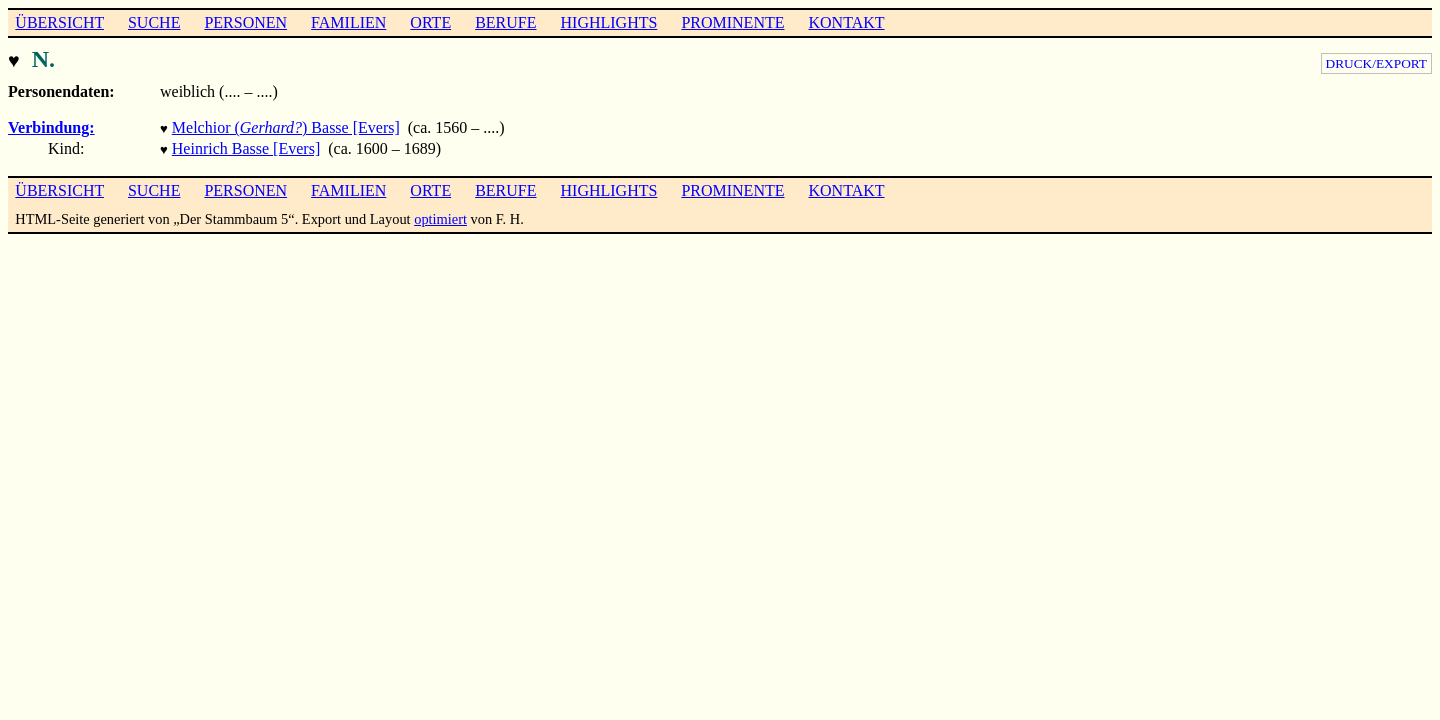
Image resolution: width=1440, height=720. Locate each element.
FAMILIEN (348, 22)
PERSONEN (245, 22)
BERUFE (505, 22)
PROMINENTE (732, 22)
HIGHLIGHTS (609, 22)
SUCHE (154, 22)
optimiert (440, 213)
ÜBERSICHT (59, 22)
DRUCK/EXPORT (1376, 63)
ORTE (430, 22)
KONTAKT (846, 22)
